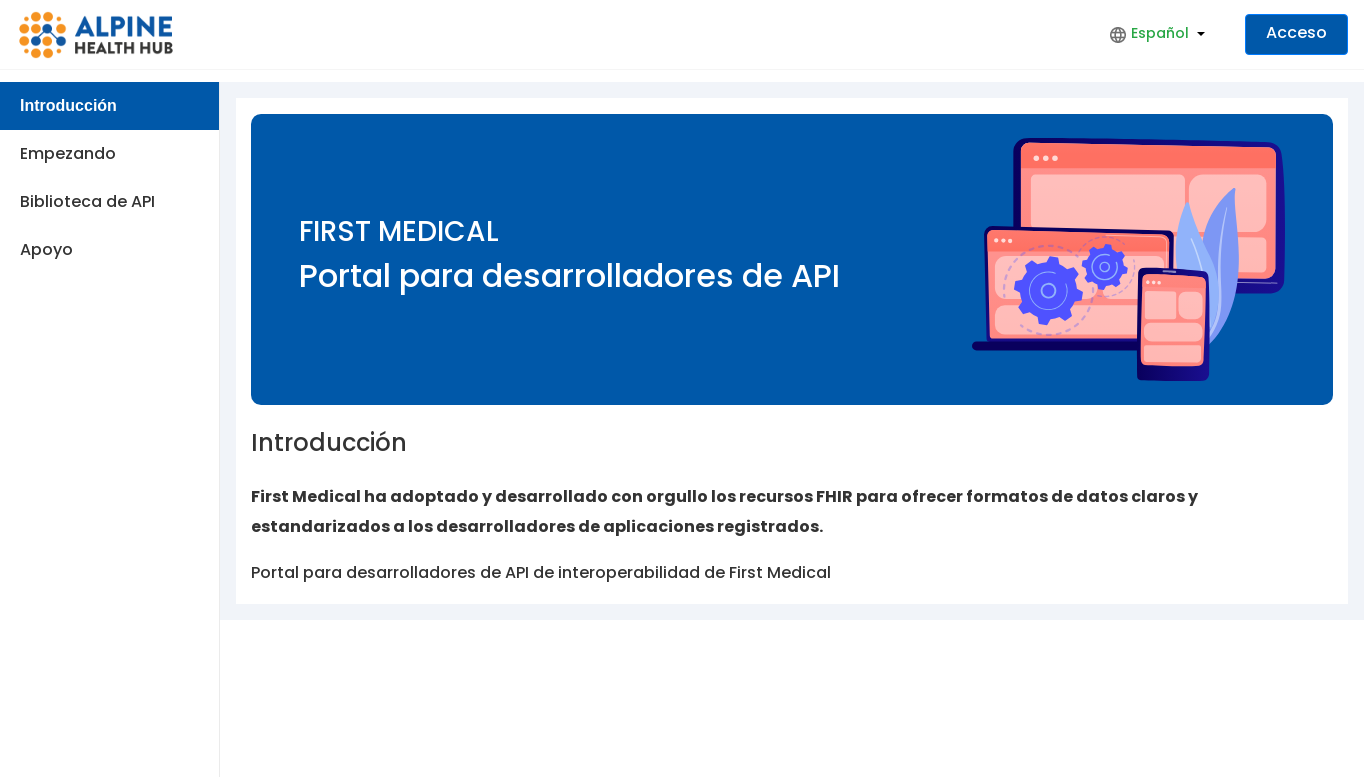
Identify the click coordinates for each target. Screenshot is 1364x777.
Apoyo (46, 249)
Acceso (1296, 32)
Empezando (68, 153)
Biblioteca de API (87, 201)
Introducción (68, 105)
